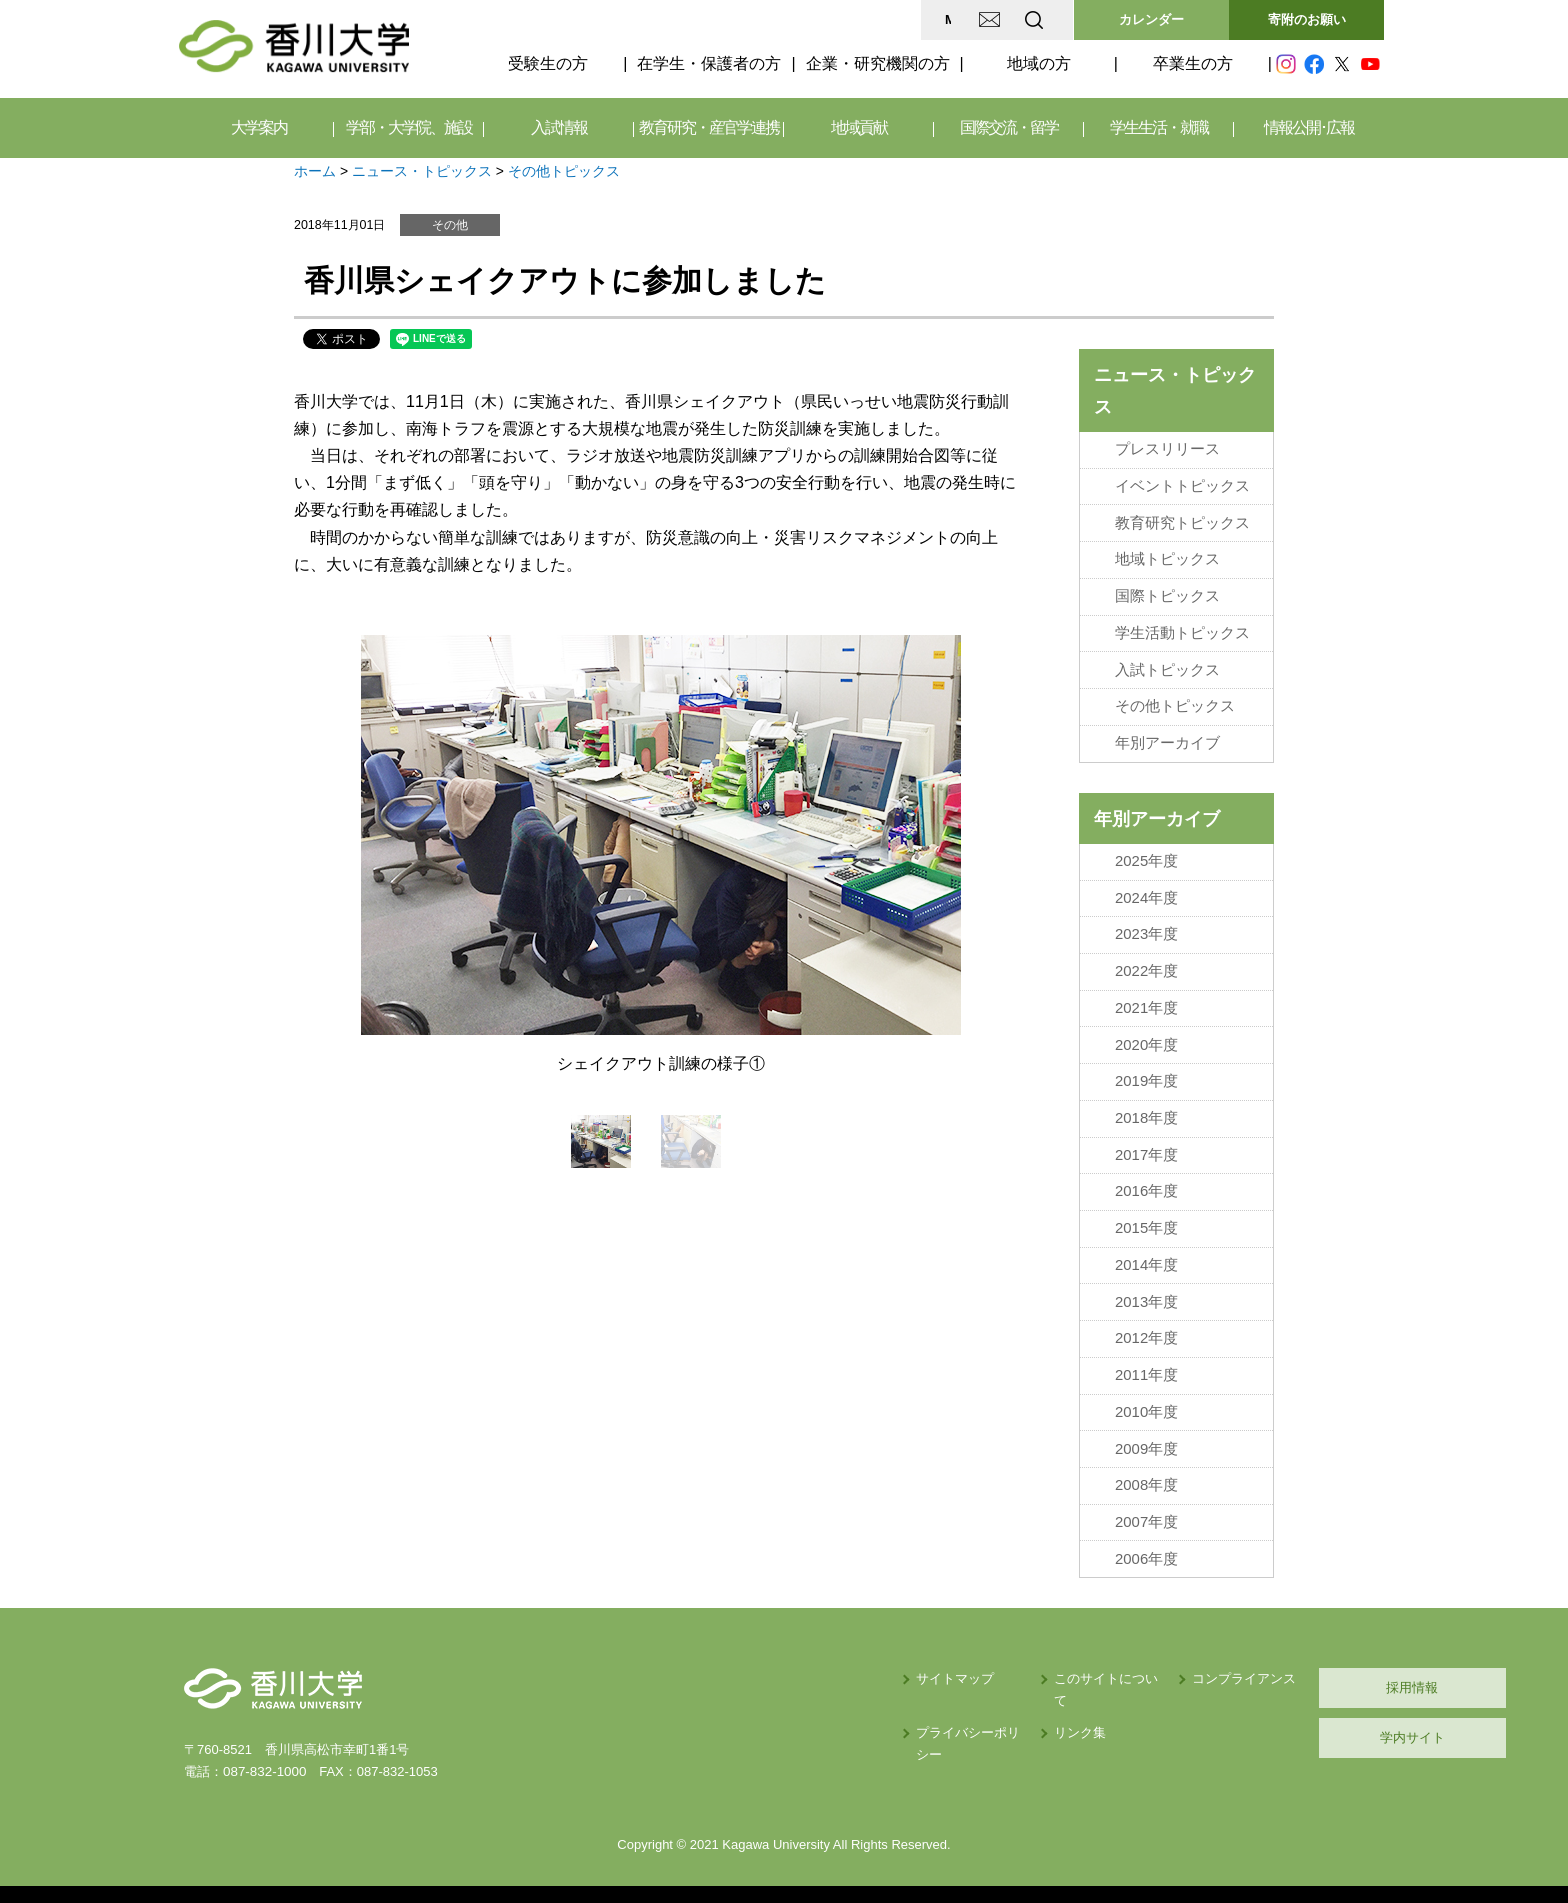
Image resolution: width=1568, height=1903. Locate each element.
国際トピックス (1167, 594)
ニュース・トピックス (422, 171)
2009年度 (1146, 1437)
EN (955, 19)
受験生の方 (548, 63)
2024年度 (1146, 893)
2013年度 (1146, 1292)
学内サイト (1289, 1724)
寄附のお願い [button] (1307, 19)
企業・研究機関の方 (878, 63)
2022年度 (1146, 966)
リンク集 (905, 1698)
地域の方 (1039, 63)
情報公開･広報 (1309, 127)
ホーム (315, 171)
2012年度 (1146, 1329)
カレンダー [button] (1151, 19)
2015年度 (1146, 1220)
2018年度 (1146, 1111)
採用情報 (1289, 1674)
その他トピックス (564, 171)
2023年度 (1146, 929)
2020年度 (1146, 1038)
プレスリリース (1167, 449)
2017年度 (1146, 1147)
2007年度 (1146, 1510)
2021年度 (1146, 1002)
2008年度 (1146, 1474)
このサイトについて (937, 1665)
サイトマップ (755, 1665)
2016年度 (1146, 1183)
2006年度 (1146, 1546)
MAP (797, 19)
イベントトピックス (1182, 485)
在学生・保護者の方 (709, 63)
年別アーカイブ (1167, 739)
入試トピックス (1167, 667)
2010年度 (1146, 1401)
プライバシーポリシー (781, 1698)
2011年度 (1146, 1365)
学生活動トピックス (1182, 630)
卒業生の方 (1193, 63)
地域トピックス (1167, 558)
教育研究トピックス (1182, 522)
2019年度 (1146, 1075)
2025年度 (1146, 857)
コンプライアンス (1094, 1665)
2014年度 (1146, 1256)
